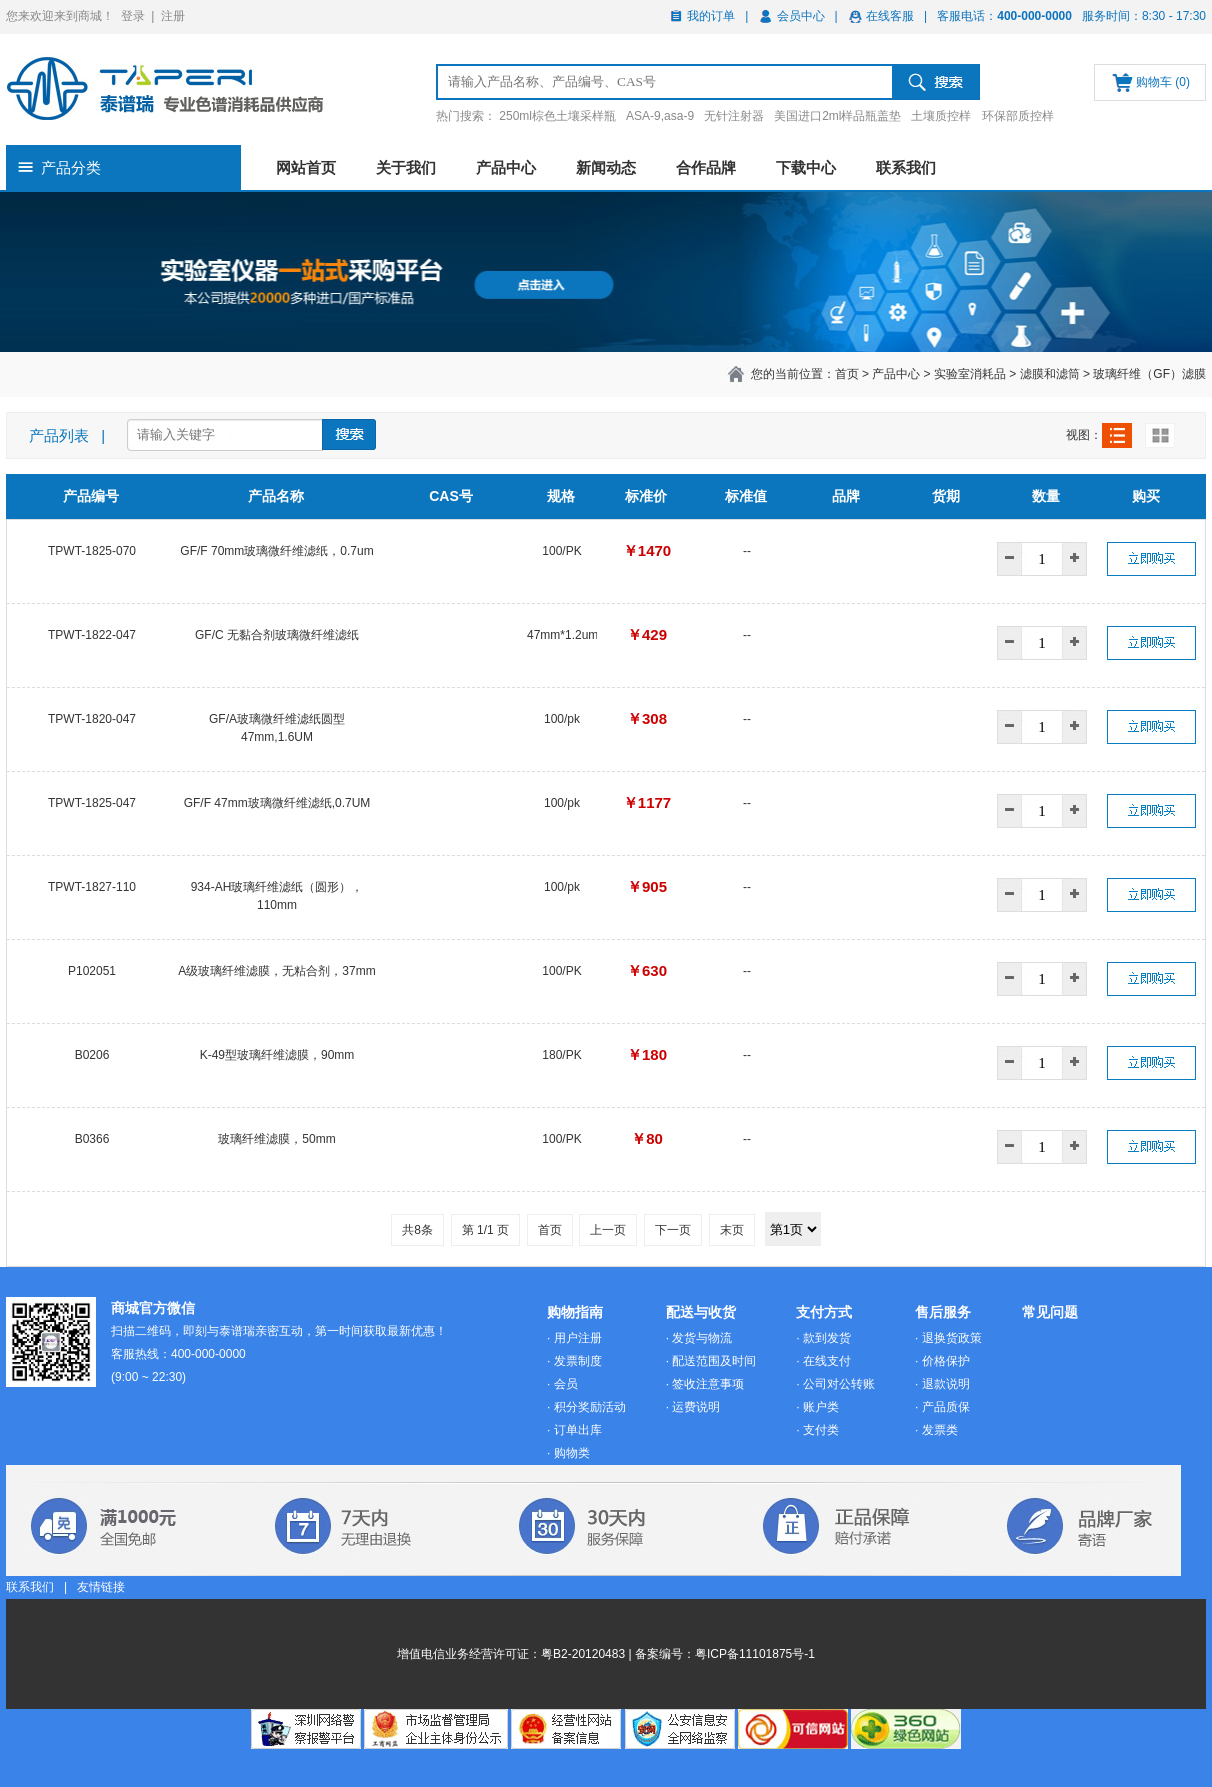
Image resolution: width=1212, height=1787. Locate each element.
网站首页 (306, 167)
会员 (566, 1384)
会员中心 (801, 16)
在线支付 (827, 1361)
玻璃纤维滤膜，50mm (276, 1139)
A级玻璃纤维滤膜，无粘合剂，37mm (276, 971)
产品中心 (506, 167)
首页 (847, 374)
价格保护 (946, 1361)
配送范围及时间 (714, 1361)
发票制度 (578, 1361)
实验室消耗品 (970, 374)
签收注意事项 (708, 1384)
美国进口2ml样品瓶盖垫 (837, 116)
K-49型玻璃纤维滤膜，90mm (277, 1055)
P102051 (92, 971)
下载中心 (806, 167)
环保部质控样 (1018, 116)
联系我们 (906, 167)
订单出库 (578, 1430)
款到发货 (827, 1338)
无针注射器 (734, 116)
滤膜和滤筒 (1050, 374)
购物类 (572, 1453)
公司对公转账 (839, 1384)
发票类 (940, 1430)
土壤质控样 (941, 116)
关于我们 (406, 167)
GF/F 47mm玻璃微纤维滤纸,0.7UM (277, 803)
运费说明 (696, 1407)
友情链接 (101, 1587)
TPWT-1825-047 (92, 803)
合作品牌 (706, 167)
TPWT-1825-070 (92, 551)
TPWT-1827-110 (92, 887)
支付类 (821, 1430)
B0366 (92, 1139)
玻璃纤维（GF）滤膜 (1149, 374)
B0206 (92, 1055)
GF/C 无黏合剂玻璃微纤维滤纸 (277, 635)
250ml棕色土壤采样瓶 (557, 116)
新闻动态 (606, 167)
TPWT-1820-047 (92, 719)
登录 (133, 16)
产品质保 (946, 1407)
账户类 (821, 1407)
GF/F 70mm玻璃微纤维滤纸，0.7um (276, 551)
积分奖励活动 (590, 1407)
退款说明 (946, 1384)
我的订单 (711, 16)
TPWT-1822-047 (92, 635)
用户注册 (578, 1338)
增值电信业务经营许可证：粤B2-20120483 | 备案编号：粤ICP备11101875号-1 (606, 1654)
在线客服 (890, 16)
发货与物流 (702, 1338)
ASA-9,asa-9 (660, 116)
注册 (173, 16)
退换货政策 (952, 1338)
